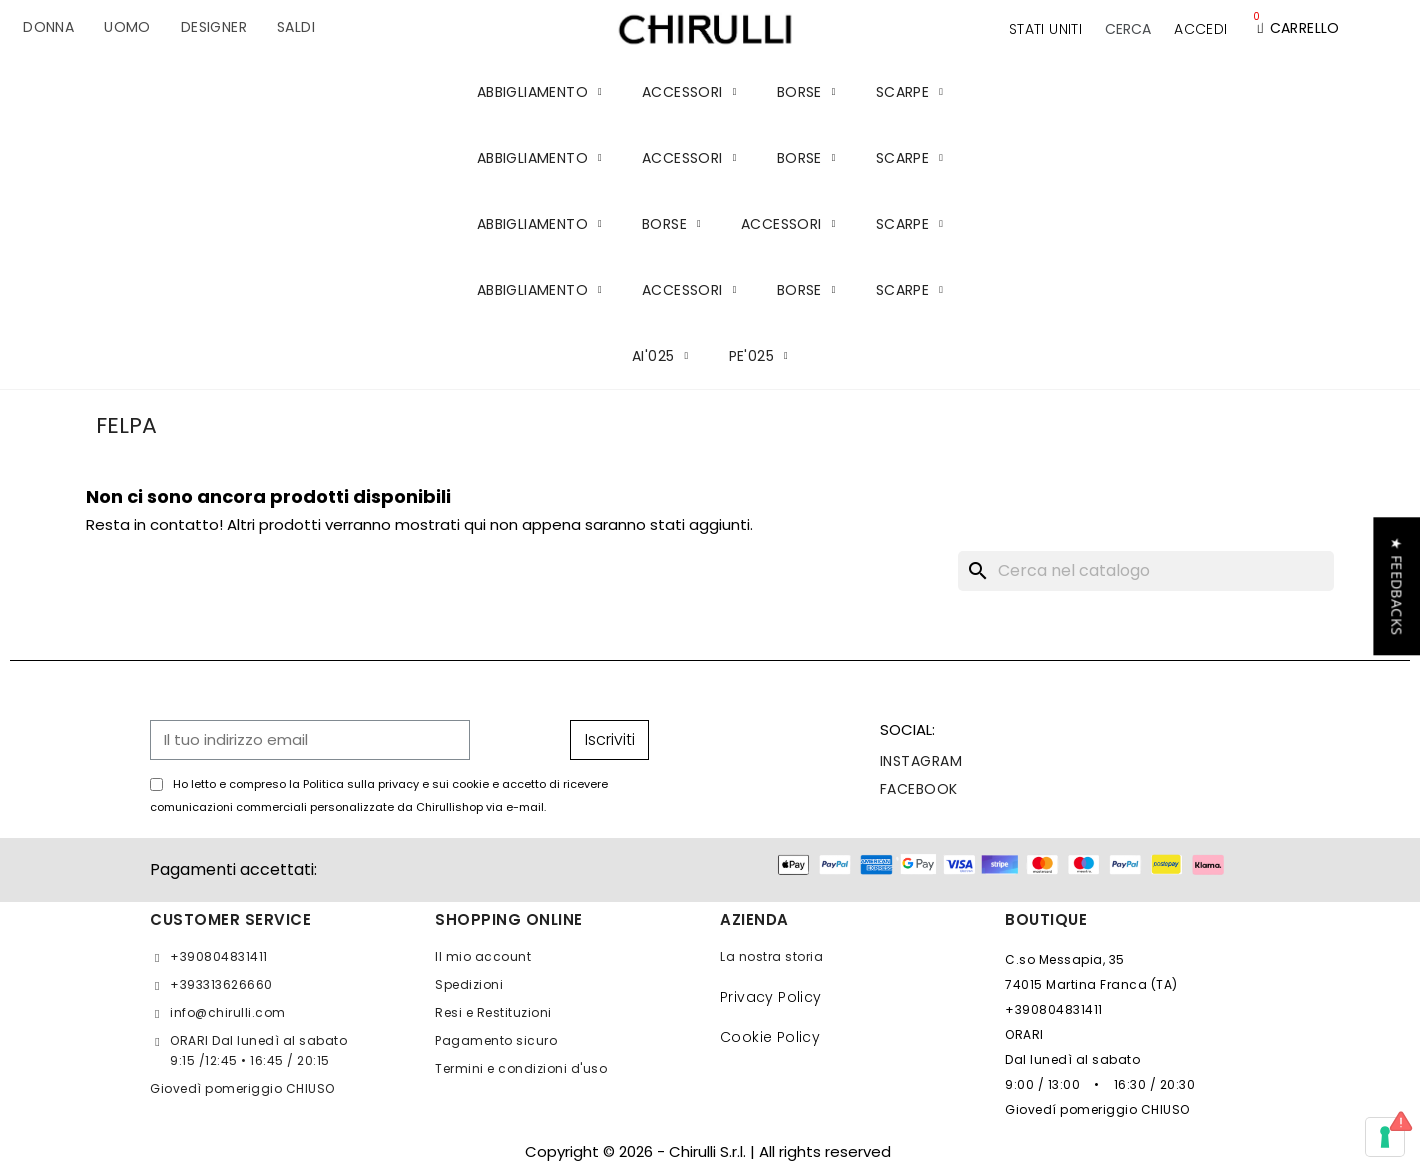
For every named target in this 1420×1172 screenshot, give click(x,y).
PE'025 (758, 356)
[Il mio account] (1200, 29)
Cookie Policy (770, 1037)
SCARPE (909, 92)
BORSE (806, 92)
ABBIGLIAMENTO (539, 92)
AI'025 (660, 356)
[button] (1128, 29)
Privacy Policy (771, 997)
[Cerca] (1146, 571)
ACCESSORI (689, 92)
